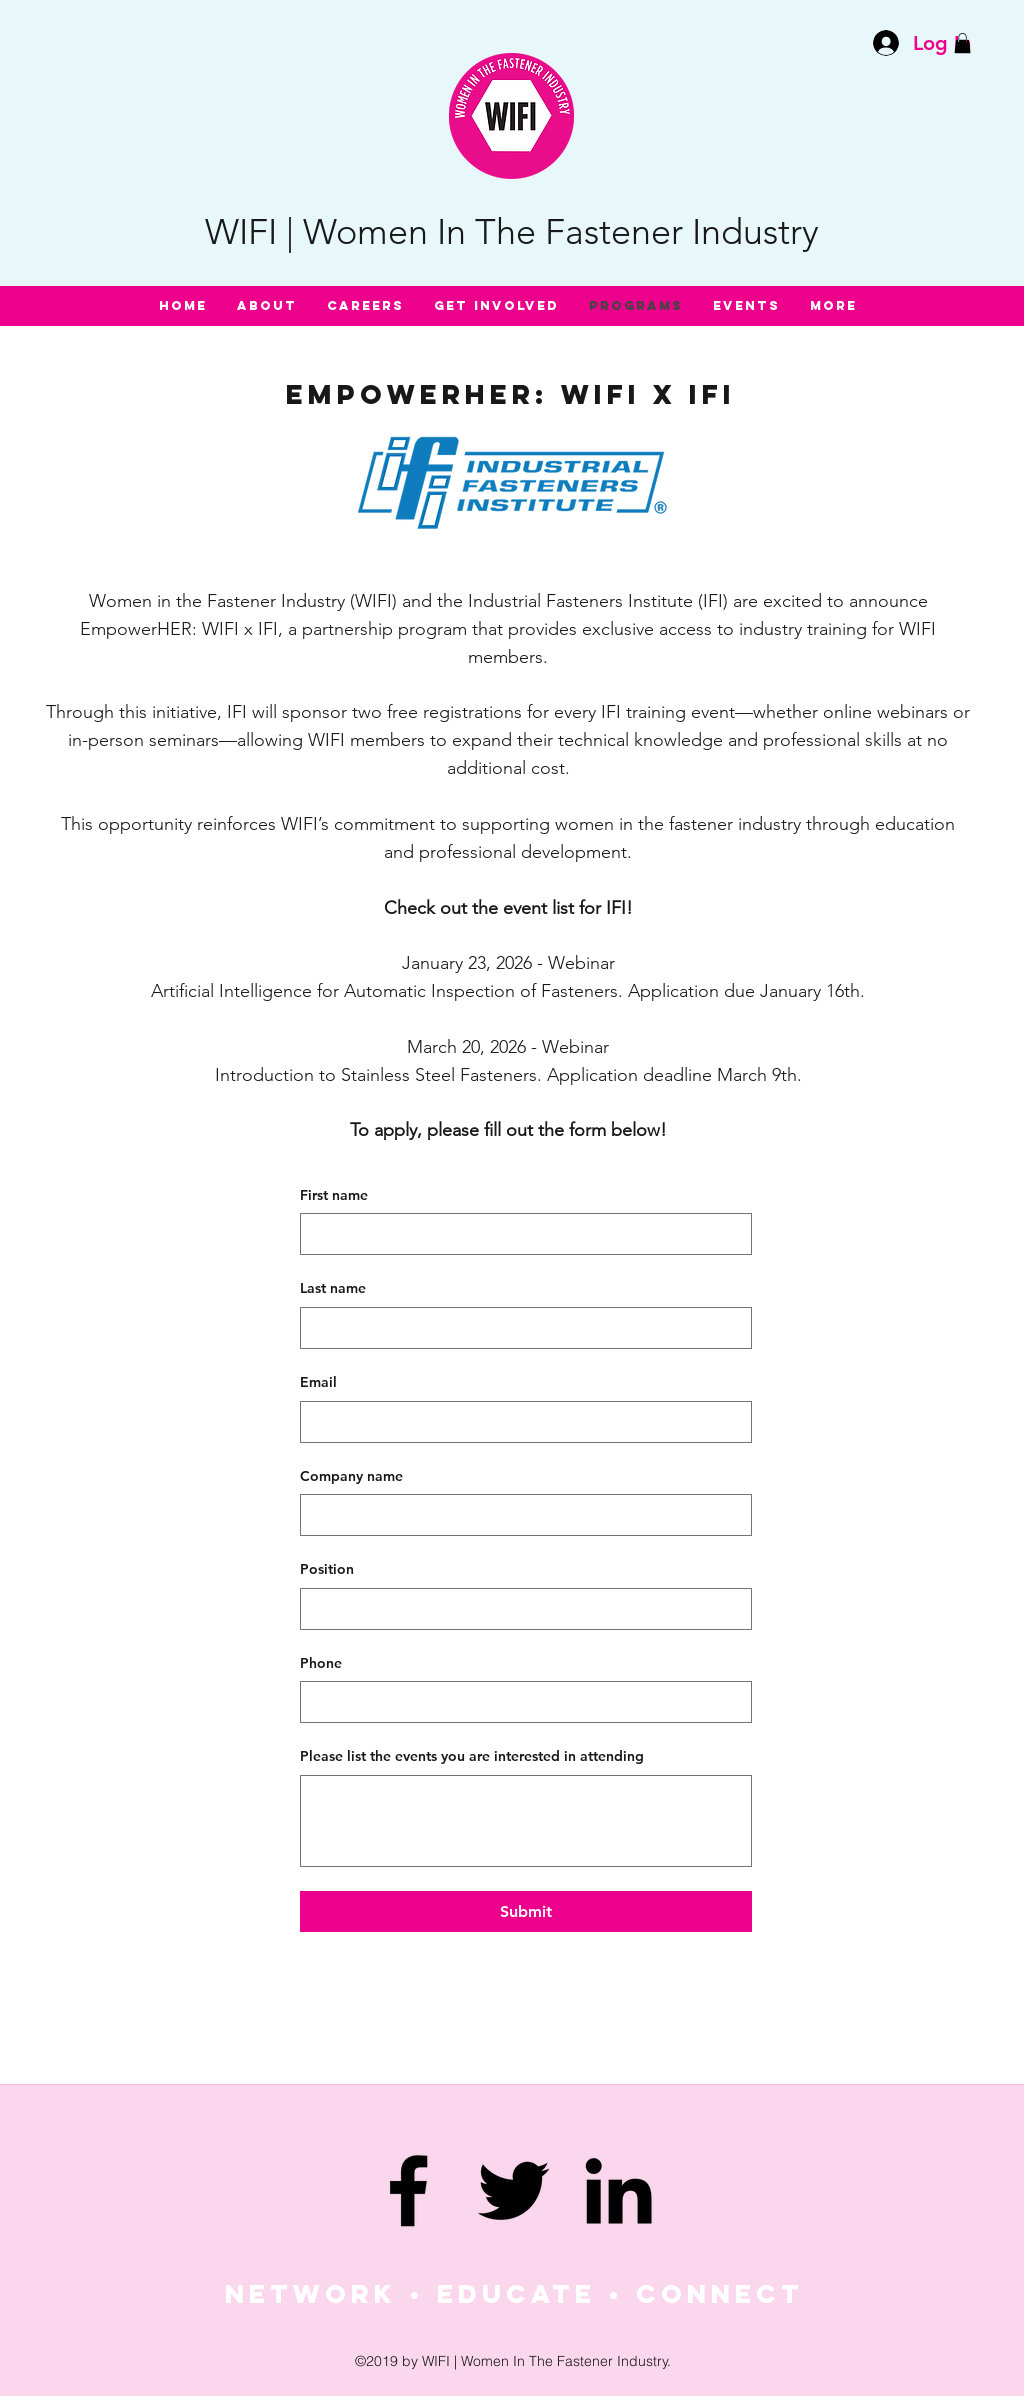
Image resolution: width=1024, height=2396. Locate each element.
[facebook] (408, 2190)
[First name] (520, 1234)
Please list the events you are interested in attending (472, 1756)
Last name (333, 1288)
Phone (321, 1663)
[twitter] (513, 2190)
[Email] (520, 1422)
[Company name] (520, 1515)
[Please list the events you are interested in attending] (526, 1821)
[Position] (520, 1609)
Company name (351, 1476)
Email (318, 1382)
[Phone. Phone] (520, 1702)
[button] (962, 43)
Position (327, 1569)
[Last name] (520, 1328)
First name (334, 1195)
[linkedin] (618, 2190)
